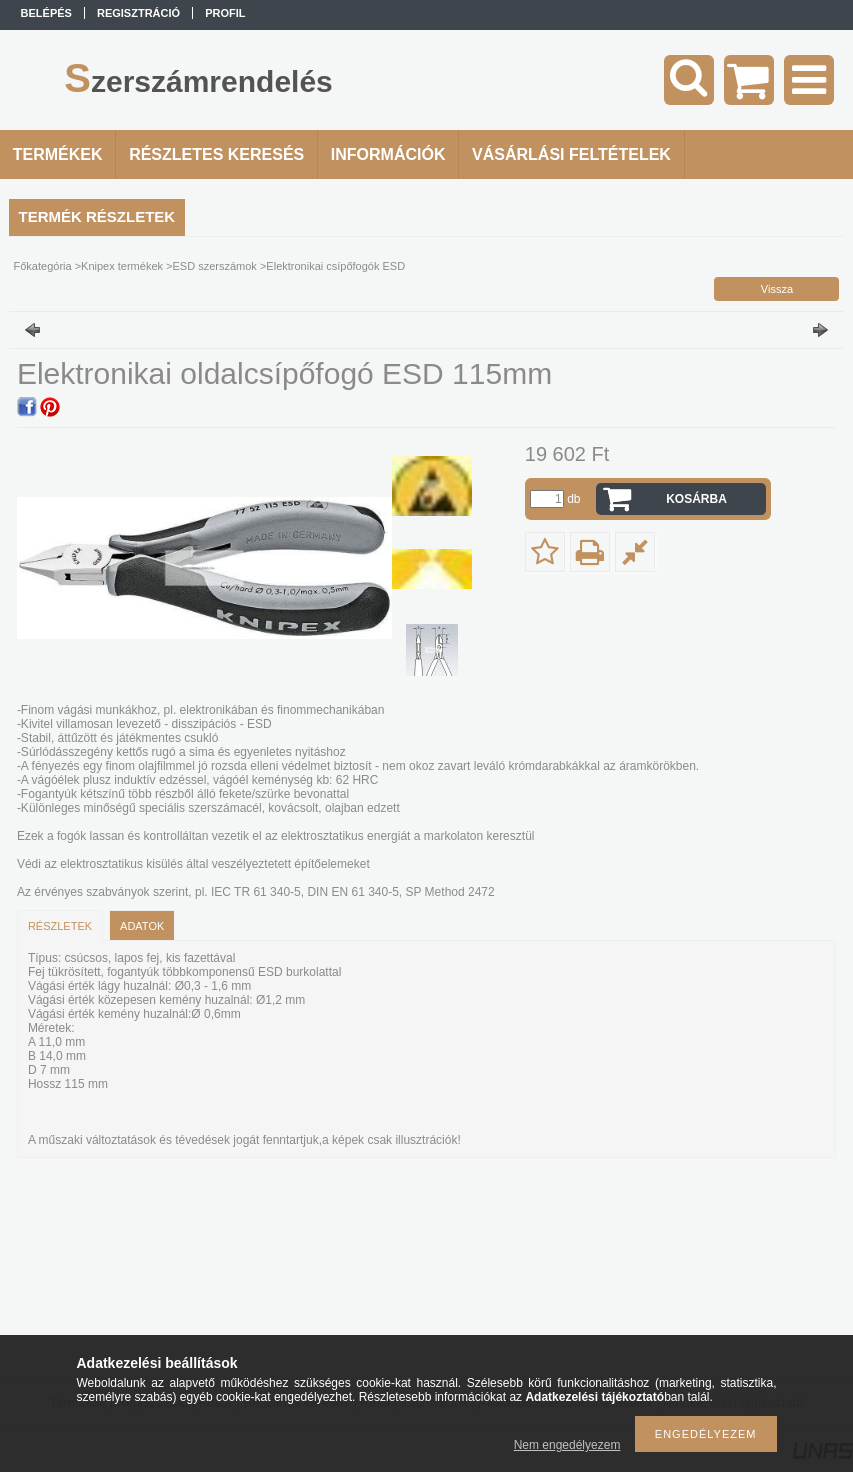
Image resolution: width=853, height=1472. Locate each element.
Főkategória (43, 266)
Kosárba (696, 499)
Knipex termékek (122, 266)
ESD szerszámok (215, 266)
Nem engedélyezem (567, 1445)
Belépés (46, 13)
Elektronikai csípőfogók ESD (335, 266)
